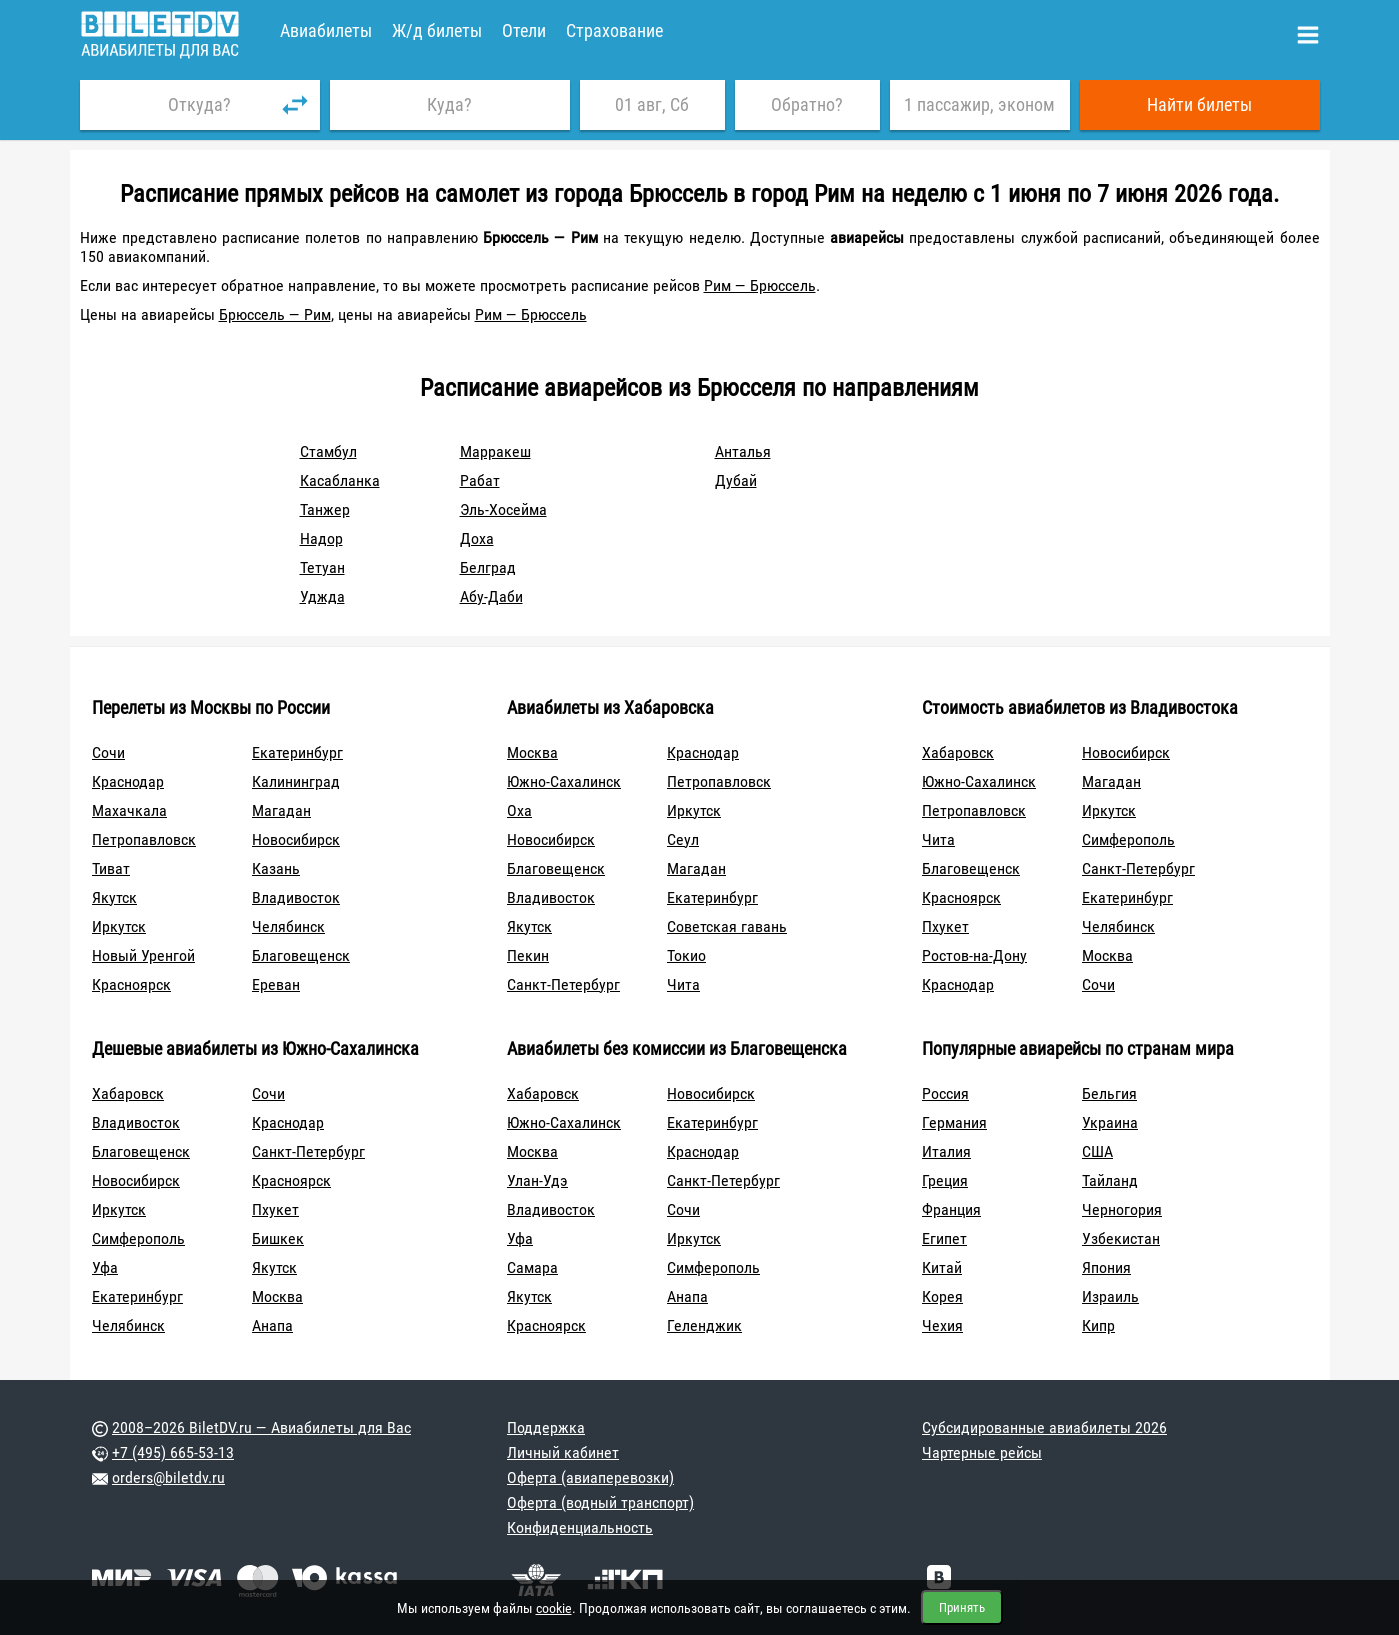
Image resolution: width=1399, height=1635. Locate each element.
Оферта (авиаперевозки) (590, 1477)
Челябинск (288, 926)
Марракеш (495, 451)
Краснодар (128, 781)
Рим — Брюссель (760, 285)
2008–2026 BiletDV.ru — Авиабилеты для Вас (261, 1427)
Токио (686, 955)
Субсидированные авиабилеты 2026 (1044, 1427)
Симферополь (1128, 839)
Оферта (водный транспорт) (600, 1502)
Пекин (528, 955)
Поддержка (546, 1427)
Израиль (1110, 1296)
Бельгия (1109, 1093)
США (1097, 1151)
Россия (945, 1093)
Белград (488, 567)
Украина (1110, 1122)
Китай (942, 1267)
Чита (683, 984)
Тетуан (322, 567)
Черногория (1122, 1209)
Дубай (736, 480)
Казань (276, 868)
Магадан (281, 810)
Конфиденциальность (580, 1527)
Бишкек (278, 1238)
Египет (944, 1238)
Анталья (743, 451)
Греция (945, 1180)
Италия (946, 1151)
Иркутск (119, 926)
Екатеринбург (297, 752)
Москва (532, 752)
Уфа (105, 1267)
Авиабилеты (326, 30)
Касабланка (340, 480)
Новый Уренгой (143, 955)
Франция (951, 1209)
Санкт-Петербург (563, 984)
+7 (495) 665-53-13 (173, 1452)
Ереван (276, 984)
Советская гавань (727, 926)
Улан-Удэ (537, 1180)
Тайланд (1110, 1180)
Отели (524, 30)
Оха (519, 810)
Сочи (108, 752)
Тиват (111, 868)
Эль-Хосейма (503, 509)
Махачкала (129, 810)
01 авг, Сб (652, 104)
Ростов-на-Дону (974, 955)
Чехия (942, 1325)
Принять (962, 1607)
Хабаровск (958, 752)
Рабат (480, 480)
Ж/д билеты (437, 30)
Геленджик (704, 1325)
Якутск (114, 897)
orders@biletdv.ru (168, 1477)
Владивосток (296, 897)
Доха (477, 538)
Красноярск (131, 984)
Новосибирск (296, 839)
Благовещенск (301, 955)
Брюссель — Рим (275, 314)
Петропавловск (144, 839)
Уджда (322, 596)
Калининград (296, 781)
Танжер (325, 509)
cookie (554, 1608)
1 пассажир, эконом (979, 104)
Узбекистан (1121, 1238)
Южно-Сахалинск (564, 781)
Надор (321, 538)
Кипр (1098, 1325)
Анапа (272, 1325)
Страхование (614, 30)
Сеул (683, 839)
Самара (532, 1267)
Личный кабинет (563, 1452)
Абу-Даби (491, 596)
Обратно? (807, 104)
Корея (942, 1296)
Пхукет (945, 926)
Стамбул (328, 451)
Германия (954, 1122)
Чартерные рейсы (982, 1452)
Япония (1106, 1267)
